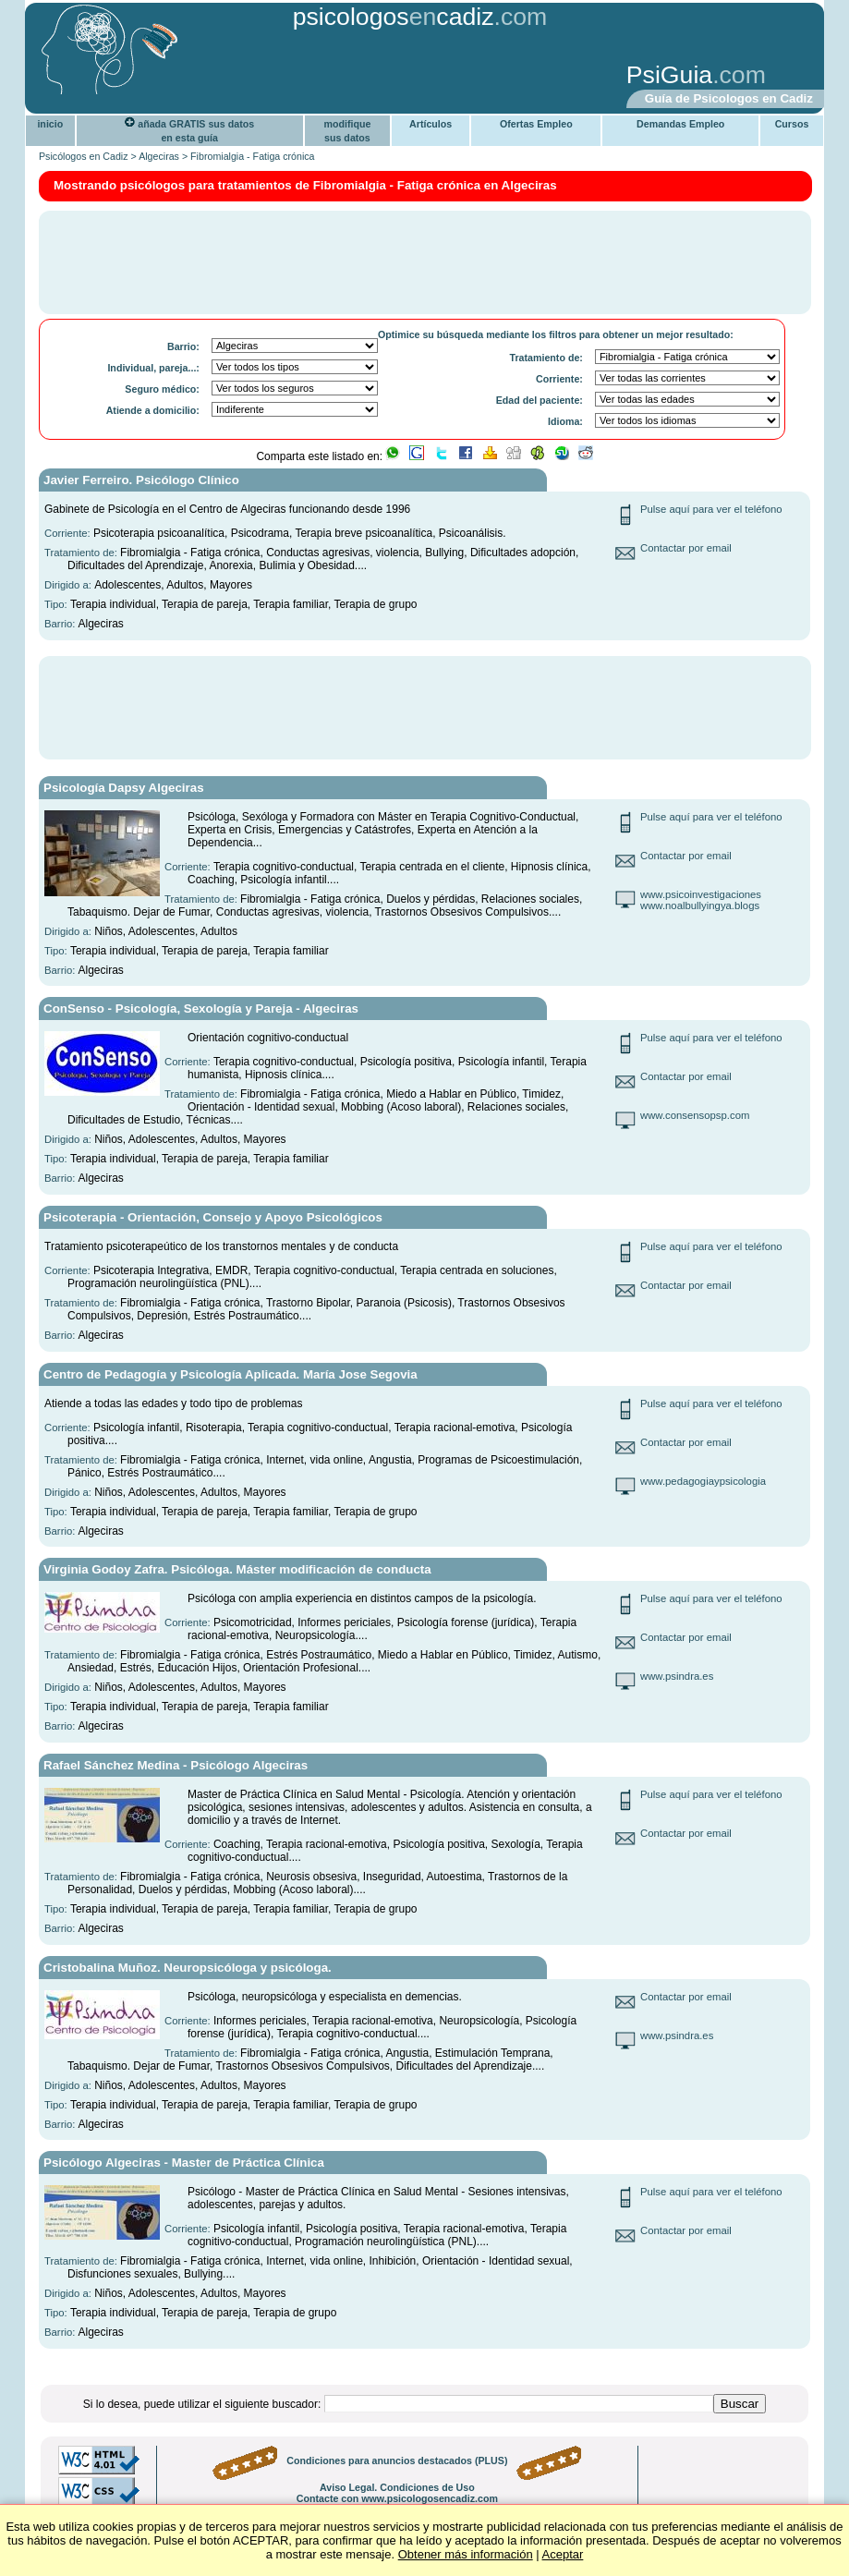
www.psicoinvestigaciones (700, 894)
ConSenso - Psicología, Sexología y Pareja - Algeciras (200, 1008)
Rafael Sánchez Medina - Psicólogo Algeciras (175, 1765)
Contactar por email (686, 547)
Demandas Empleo (680, 123)
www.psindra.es (676, 1676)
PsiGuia (669, 75)
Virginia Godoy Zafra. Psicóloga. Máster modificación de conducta (237, 1569)
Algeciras (159, 156)
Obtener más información (465, 2554)
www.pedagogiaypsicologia (703, 1481)
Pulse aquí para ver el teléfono (711, 509)
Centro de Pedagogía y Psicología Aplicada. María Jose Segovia (230, 1374)
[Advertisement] (318, 76)
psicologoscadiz (393, 16)
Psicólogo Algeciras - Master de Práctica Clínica (183, 2162)
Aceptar (563, 2554)
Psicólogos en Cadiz (83, 156)
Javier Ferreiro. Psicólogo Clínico (141, 480)
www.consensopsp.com (694, 1115)
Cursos (792, 123)
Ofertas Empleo (536, 123)
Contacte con (397, 2498)
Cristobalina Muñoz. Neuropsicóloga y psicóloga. (187, 1968)
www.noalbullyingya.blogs (699, 905)
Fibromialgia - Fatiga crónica (252, 156)
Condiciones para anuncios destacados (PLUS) (396, 2460)
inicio (50, 123)
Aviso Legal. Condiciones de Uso (397, 2487)
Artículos (430, 123)
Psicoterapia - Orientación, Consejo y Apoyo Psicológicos (212, 1217)
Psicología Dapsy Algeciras (123, 788)
